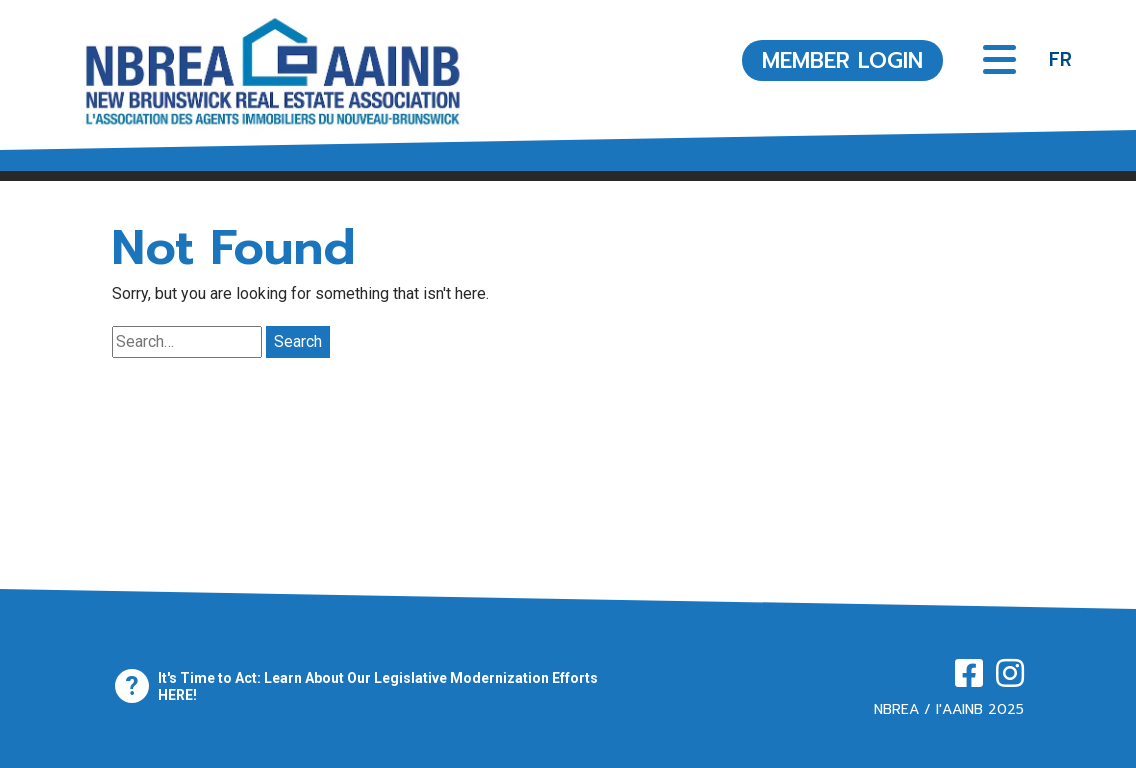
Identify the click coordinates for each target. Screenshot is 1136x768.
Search (298, 341)
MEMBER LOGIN (842, 60)
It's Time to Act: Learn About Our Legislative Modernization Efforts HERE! (378, 686)
